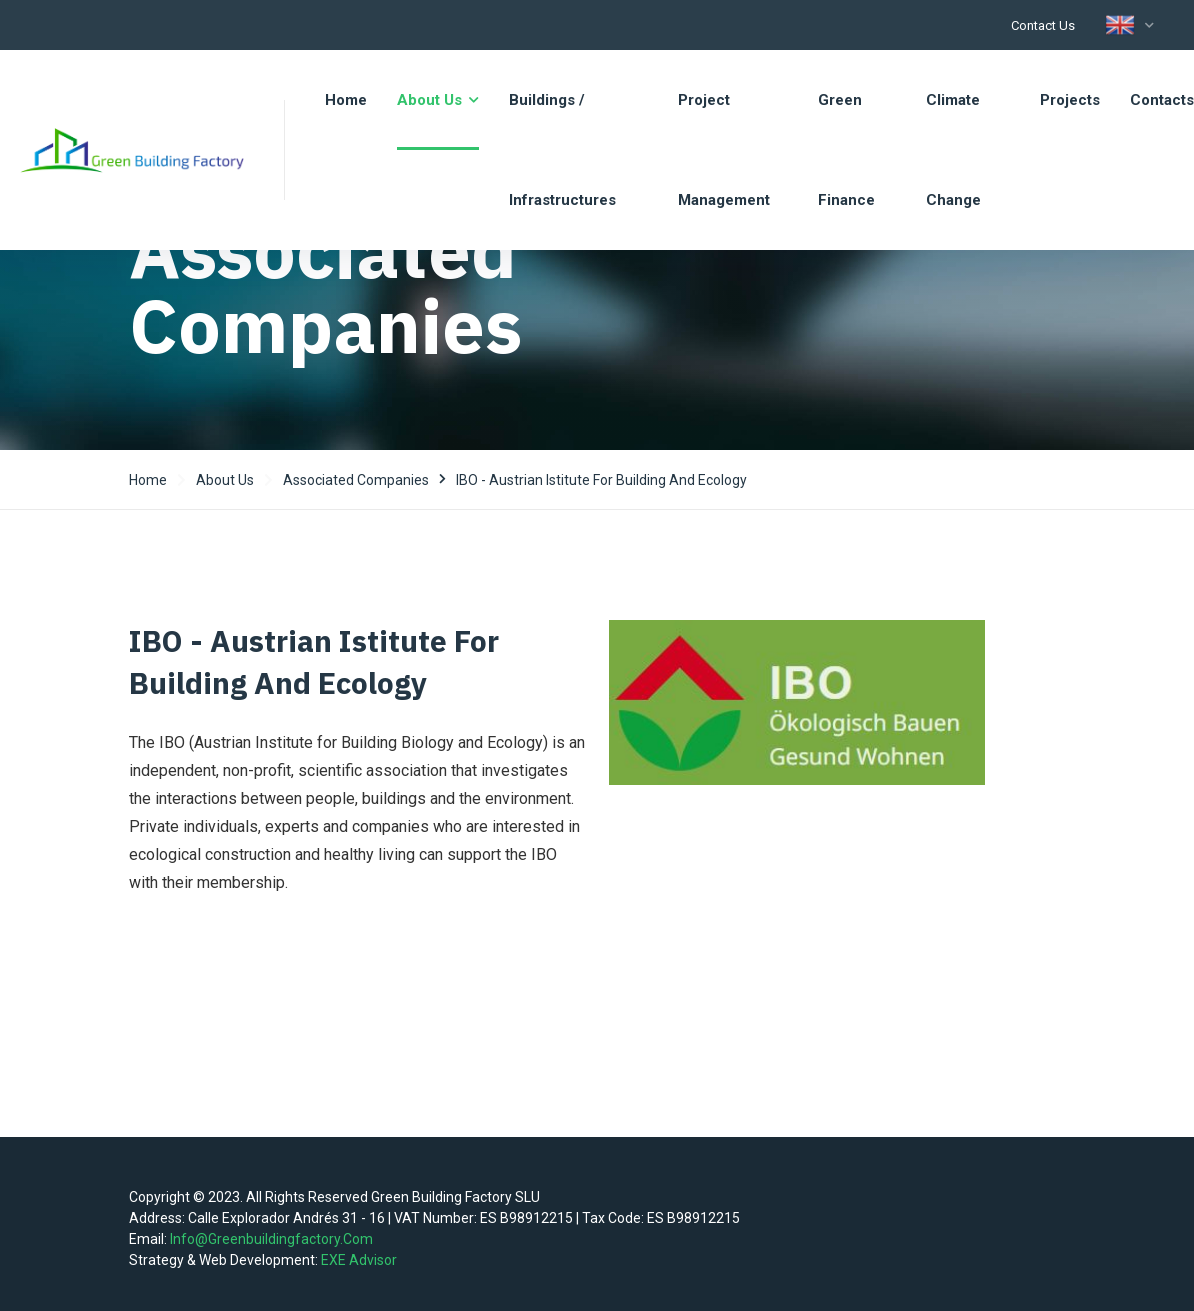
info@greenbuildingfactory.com (271, 1239)
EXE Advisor (359, 1260)
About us (225, 480)
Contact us (1043, 25)
